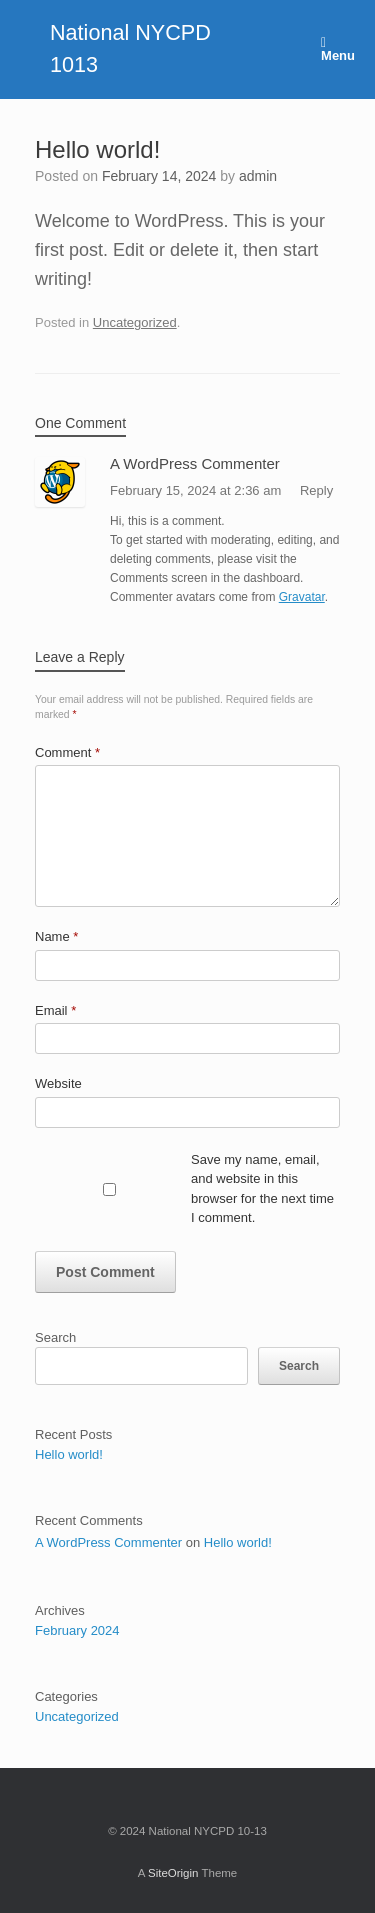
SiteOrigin (173, 1873)
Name (56, 936)
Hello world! (69, 1454)
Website (58, 1083)
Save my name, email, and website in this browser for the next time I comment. (262, 1189)
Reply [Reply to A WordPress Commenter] (316, 490)
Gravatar (302, 597)
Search (55, 1337)
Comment (67, 752)
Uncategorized (135, 322)
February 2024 (77, 1630)
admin (258, 176)
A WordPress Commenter (195, 463)
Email (55, 1010)
